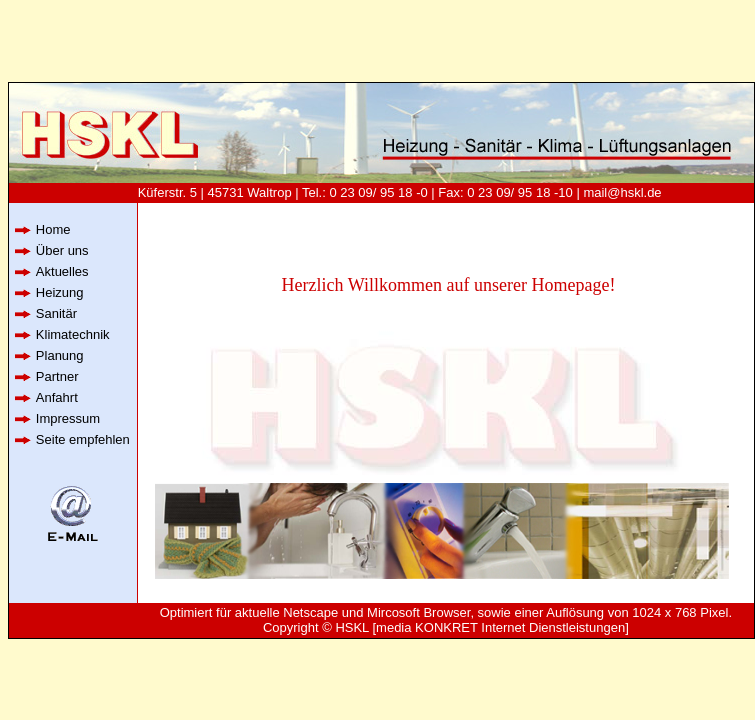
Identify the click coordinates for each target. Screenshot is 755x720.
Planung (60, 355)
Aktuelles (62, 271)
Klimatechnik (73, 334)
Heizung (60, 292)
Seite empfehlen (83, 439)
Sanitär (56, 313)
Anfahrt (57, 397)
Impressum (68, 418)
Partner (57, 376)
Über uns (62, 250)
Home (53, 229)
